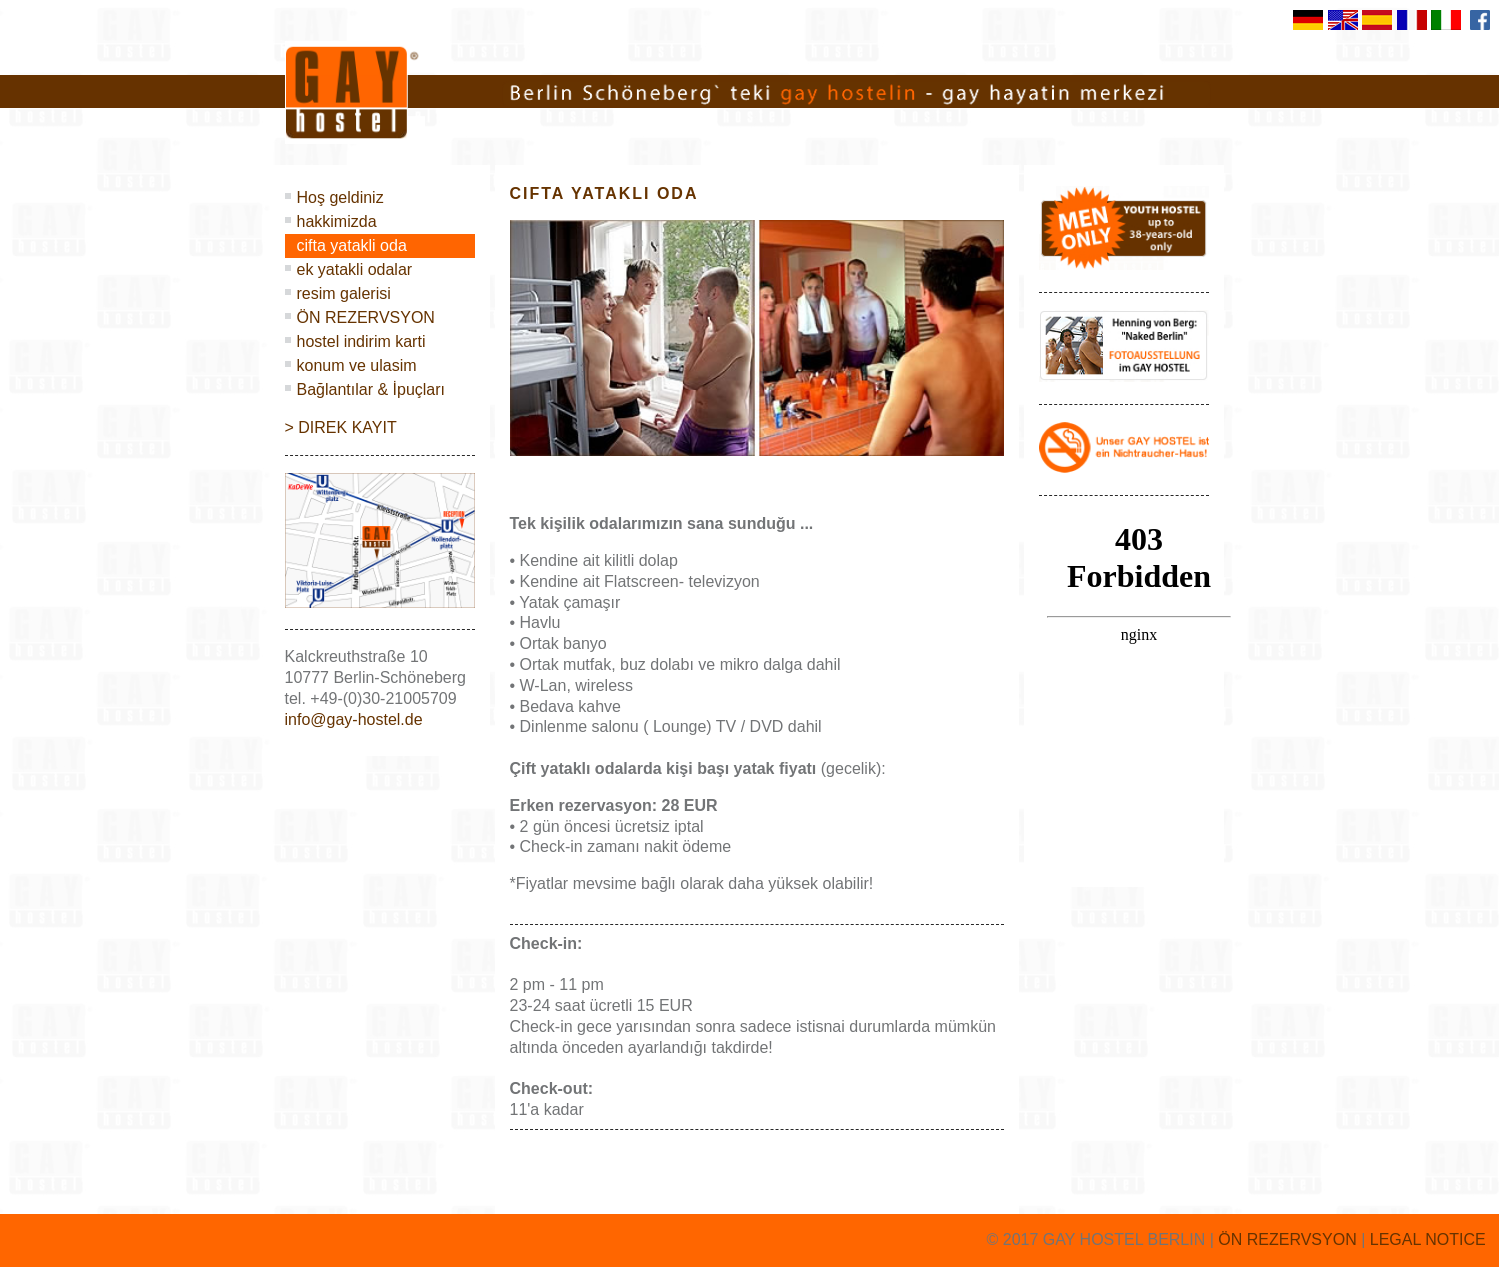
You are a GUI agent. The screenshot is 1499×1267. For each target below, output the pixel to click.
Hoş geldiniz (340, 197)
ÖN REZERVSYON (366, 317)
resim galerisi (344, 293)
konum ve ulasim (357, 365)
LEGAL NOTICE (1428, 1239)
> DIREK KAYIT (341, 427)
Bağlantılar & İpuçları (371, 389)
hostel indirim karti (361, 341)
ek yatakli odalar (355, 269)
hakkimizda (337, 221)
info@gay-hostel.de (354, 719)
